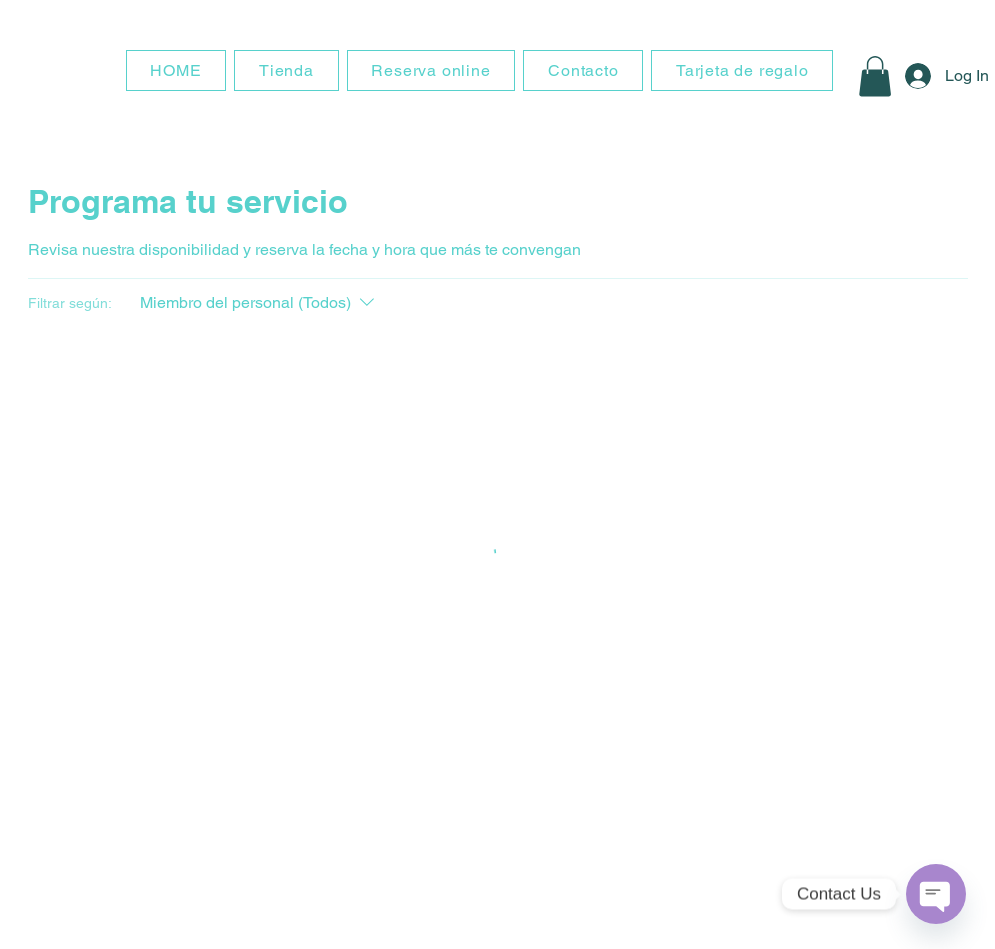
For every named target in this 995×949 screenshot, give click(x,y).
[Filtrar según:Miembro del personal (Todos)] (259, 303)
